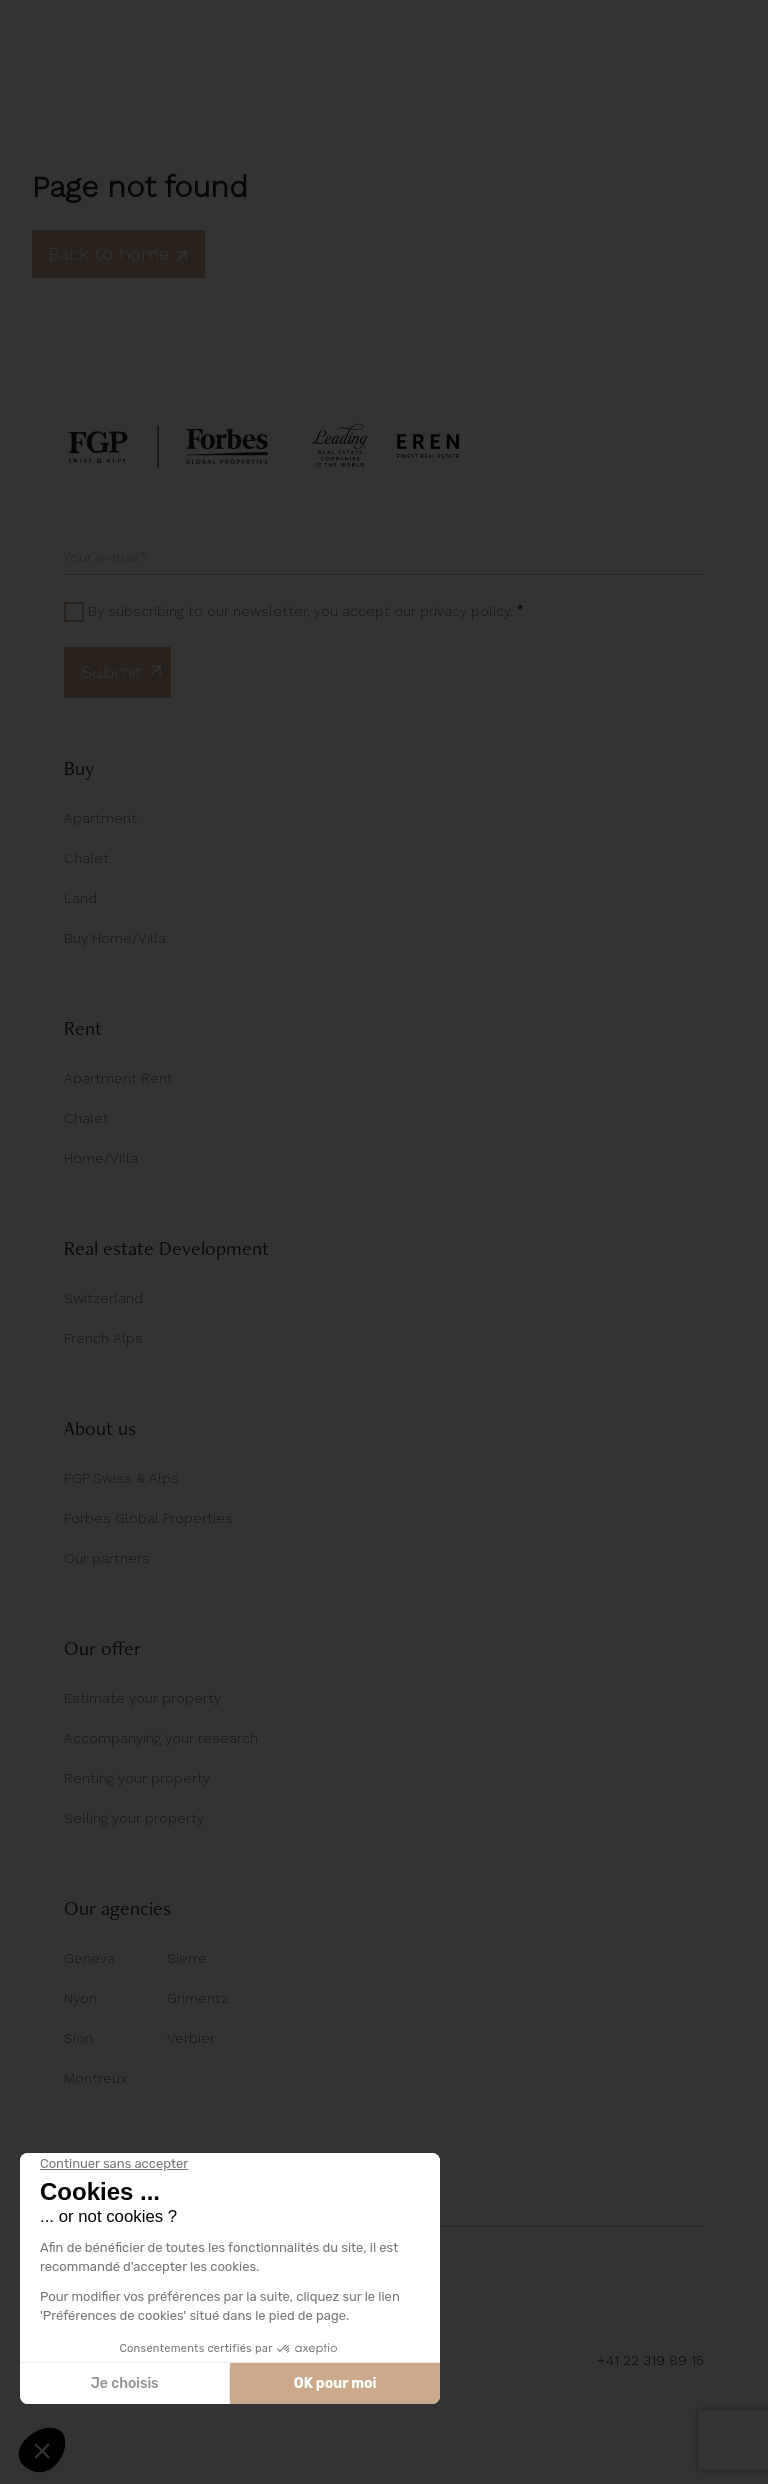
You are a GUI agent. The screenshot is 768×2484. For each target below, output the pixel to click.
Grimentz (197, 1998)
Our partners (107, 1558)
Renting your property (137, 1778)
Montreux (95, 2078)
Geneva (89, 1958)
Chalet (86, 858)
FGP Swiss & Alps (121, 1478)
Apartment (100, 818)
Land (80, 898)
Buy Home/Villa (115, 938)
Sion (78, 2038)
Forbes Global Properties (148, 1518)
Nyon (80, 1998)
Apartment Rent (118, 1078)
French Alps (103, 1338)
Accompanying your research (161, 1738)
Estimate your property (142, 1698)
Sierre (187, 1958)
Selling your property (134, 1818)
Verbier (191, 2038)
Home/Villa (101, 1158)
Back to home (118, 253)
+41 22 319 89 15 (650, 2360)
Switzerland (103, 1298)
